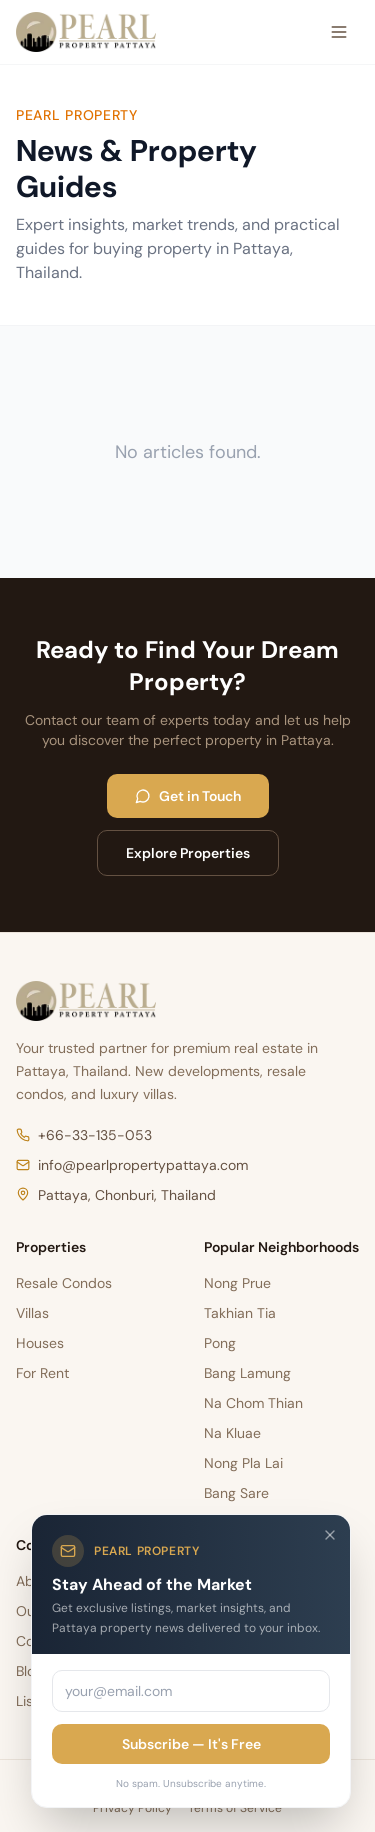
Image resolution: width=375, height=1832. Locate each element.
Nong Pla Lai (243, 1463)
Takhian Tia (240, 1313)
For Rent (42, 1373)
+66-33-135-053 (84, 1135)
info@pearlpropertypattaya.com (132, 1165)
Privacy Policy (132, 1808)
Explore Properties (188, 853)
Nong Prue (237, 1283)
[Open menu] (339, 32)
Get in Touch (188, 796)
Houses (40, 1343)
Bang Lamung (247, 1373)
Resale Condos (64, 1283)
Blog (29, 1671)
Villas (32, 1313)
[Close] (330, 1535)
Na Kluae (232, 1433)
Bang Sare (236, 1493)
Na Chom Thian (253, 1403)
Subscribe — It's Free (191, 1744)
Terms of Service (235, 1808)
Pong (220, 1343)
